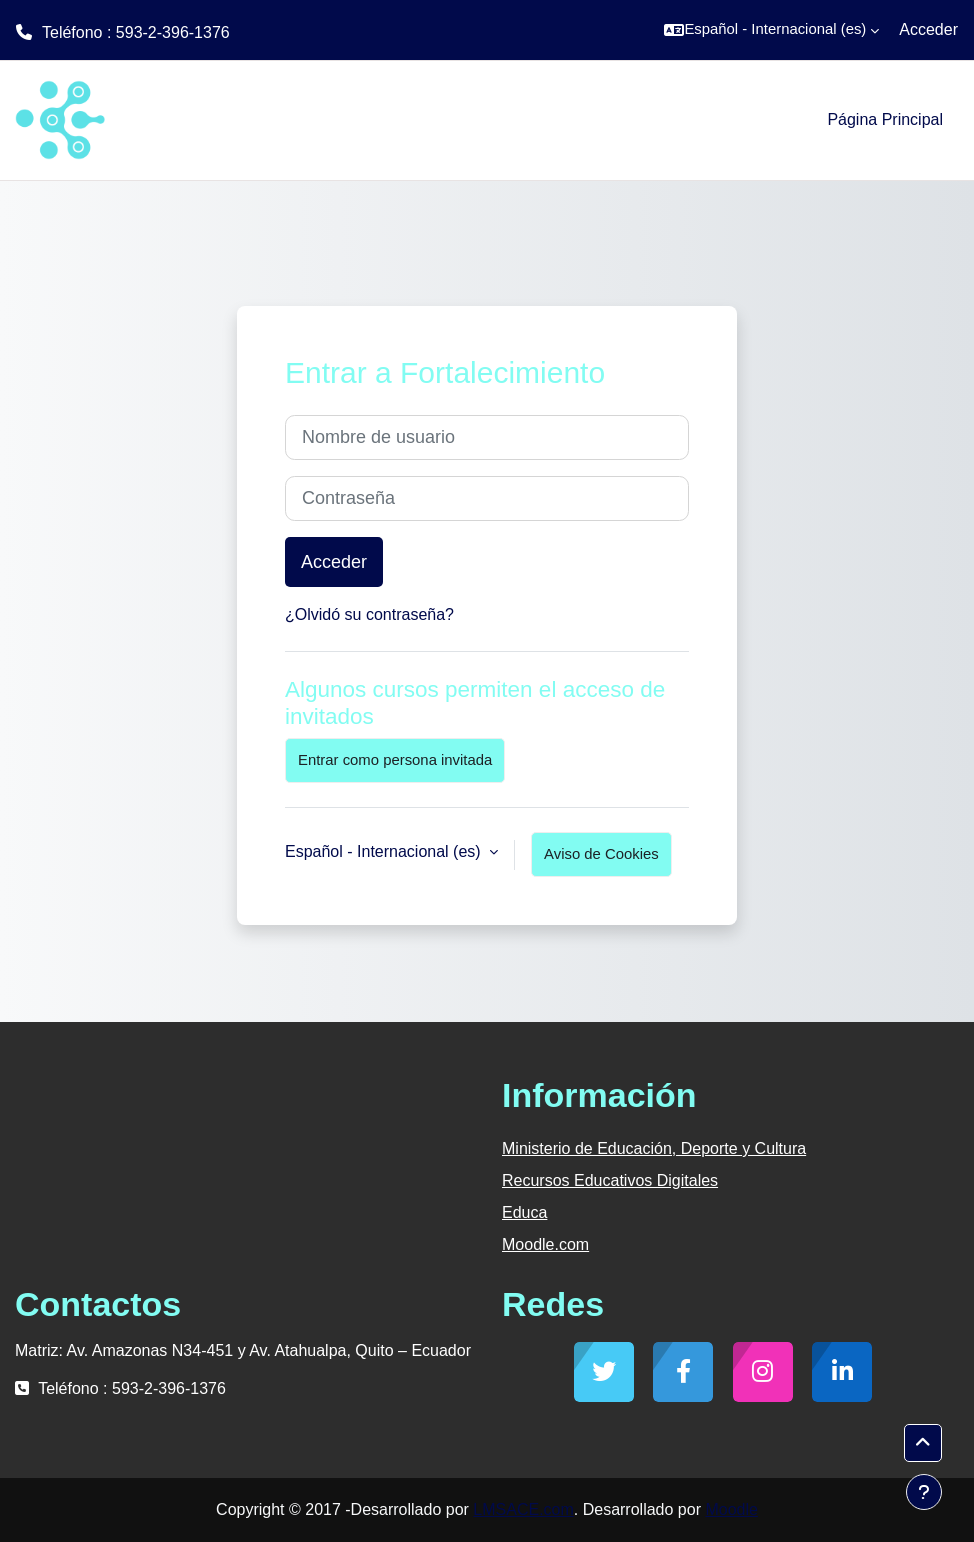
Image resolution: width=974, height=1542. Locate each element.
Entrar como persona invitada (395, 760)
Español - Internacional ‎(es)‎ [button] (385, 851)
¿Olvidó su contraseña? (369, 614)
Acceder (928, 29)
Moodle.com (545, 1244)
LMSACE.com (523, 1509)
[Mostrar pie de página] (924, 1492)
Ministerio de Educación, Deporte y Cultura (654, 1148)
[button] (771, 30)
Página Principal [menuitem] (885, 119)
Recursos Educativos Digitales (610, 1180)
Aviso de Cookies (601, 854)
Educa (524, 1212)
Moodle (731, 1509)
